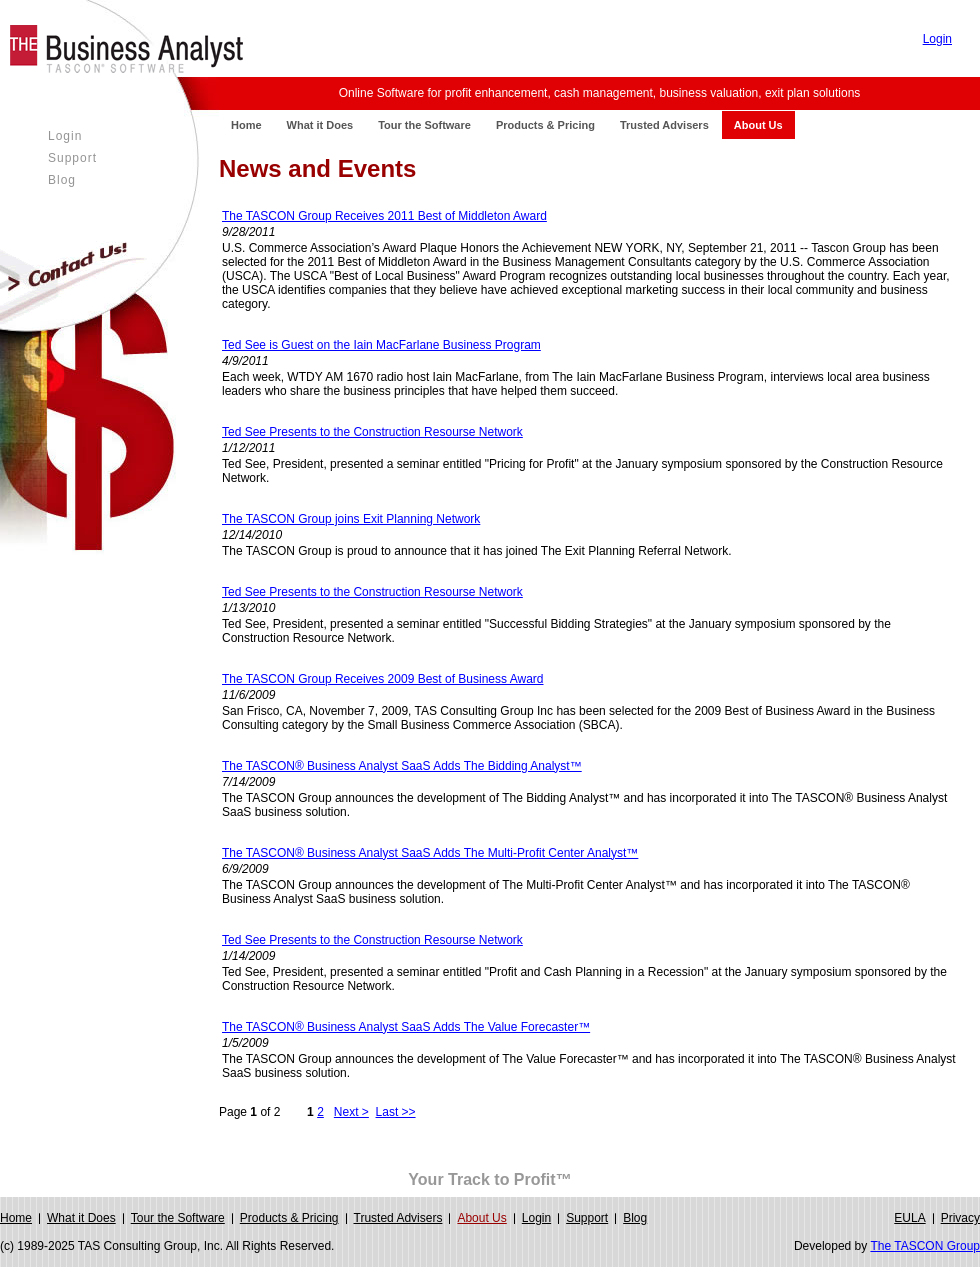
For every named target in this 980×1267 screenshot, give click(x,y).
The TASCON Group (925, 1246)
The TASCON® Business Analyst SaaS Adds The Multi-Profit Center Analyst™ (430, 853)
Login (937, 39)
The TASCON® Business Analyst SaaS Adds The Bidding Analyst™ (402, 766)
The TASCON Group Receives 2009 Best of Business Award (383, 679)
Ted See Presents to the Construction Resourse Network (372, 432)
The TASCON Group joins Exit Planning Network (351, 519)
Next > (351, 1112)
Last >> (396, 1112)
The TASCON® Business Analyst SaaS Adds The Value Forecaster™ (406, 1027)
